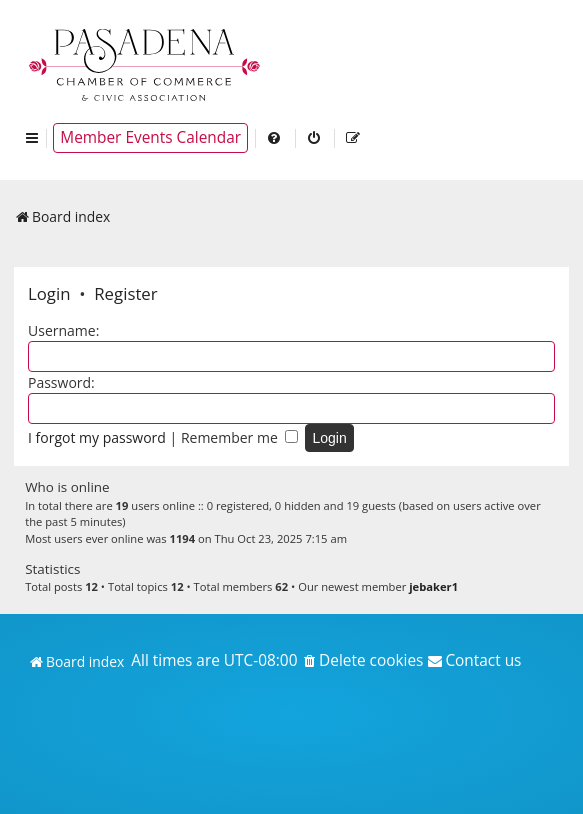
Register (125, 293)
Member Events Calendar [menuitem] (150, 137)
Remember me (240, 437)
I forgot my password (97, 437)
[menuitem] (275, 138)
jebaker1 (433, 586)
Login (49, 293)
